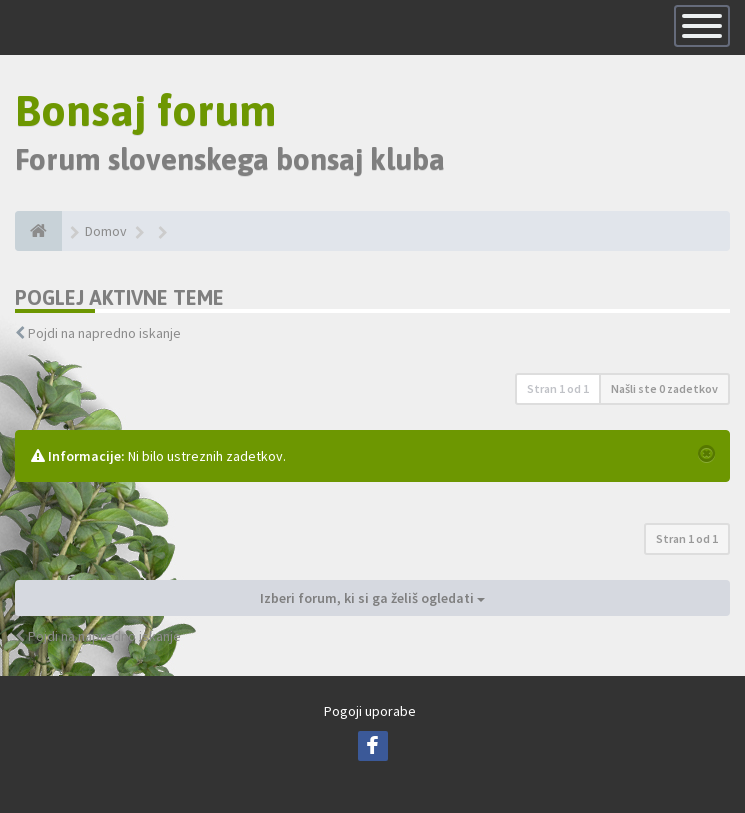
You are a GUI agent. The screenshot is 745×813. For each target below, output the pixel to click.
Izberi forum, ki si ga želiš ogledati (372, 598)
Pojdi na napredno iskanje (104, 333)
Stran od (558, 388)
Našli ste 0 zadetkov (664, 388)
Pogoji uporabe (370, 711)
